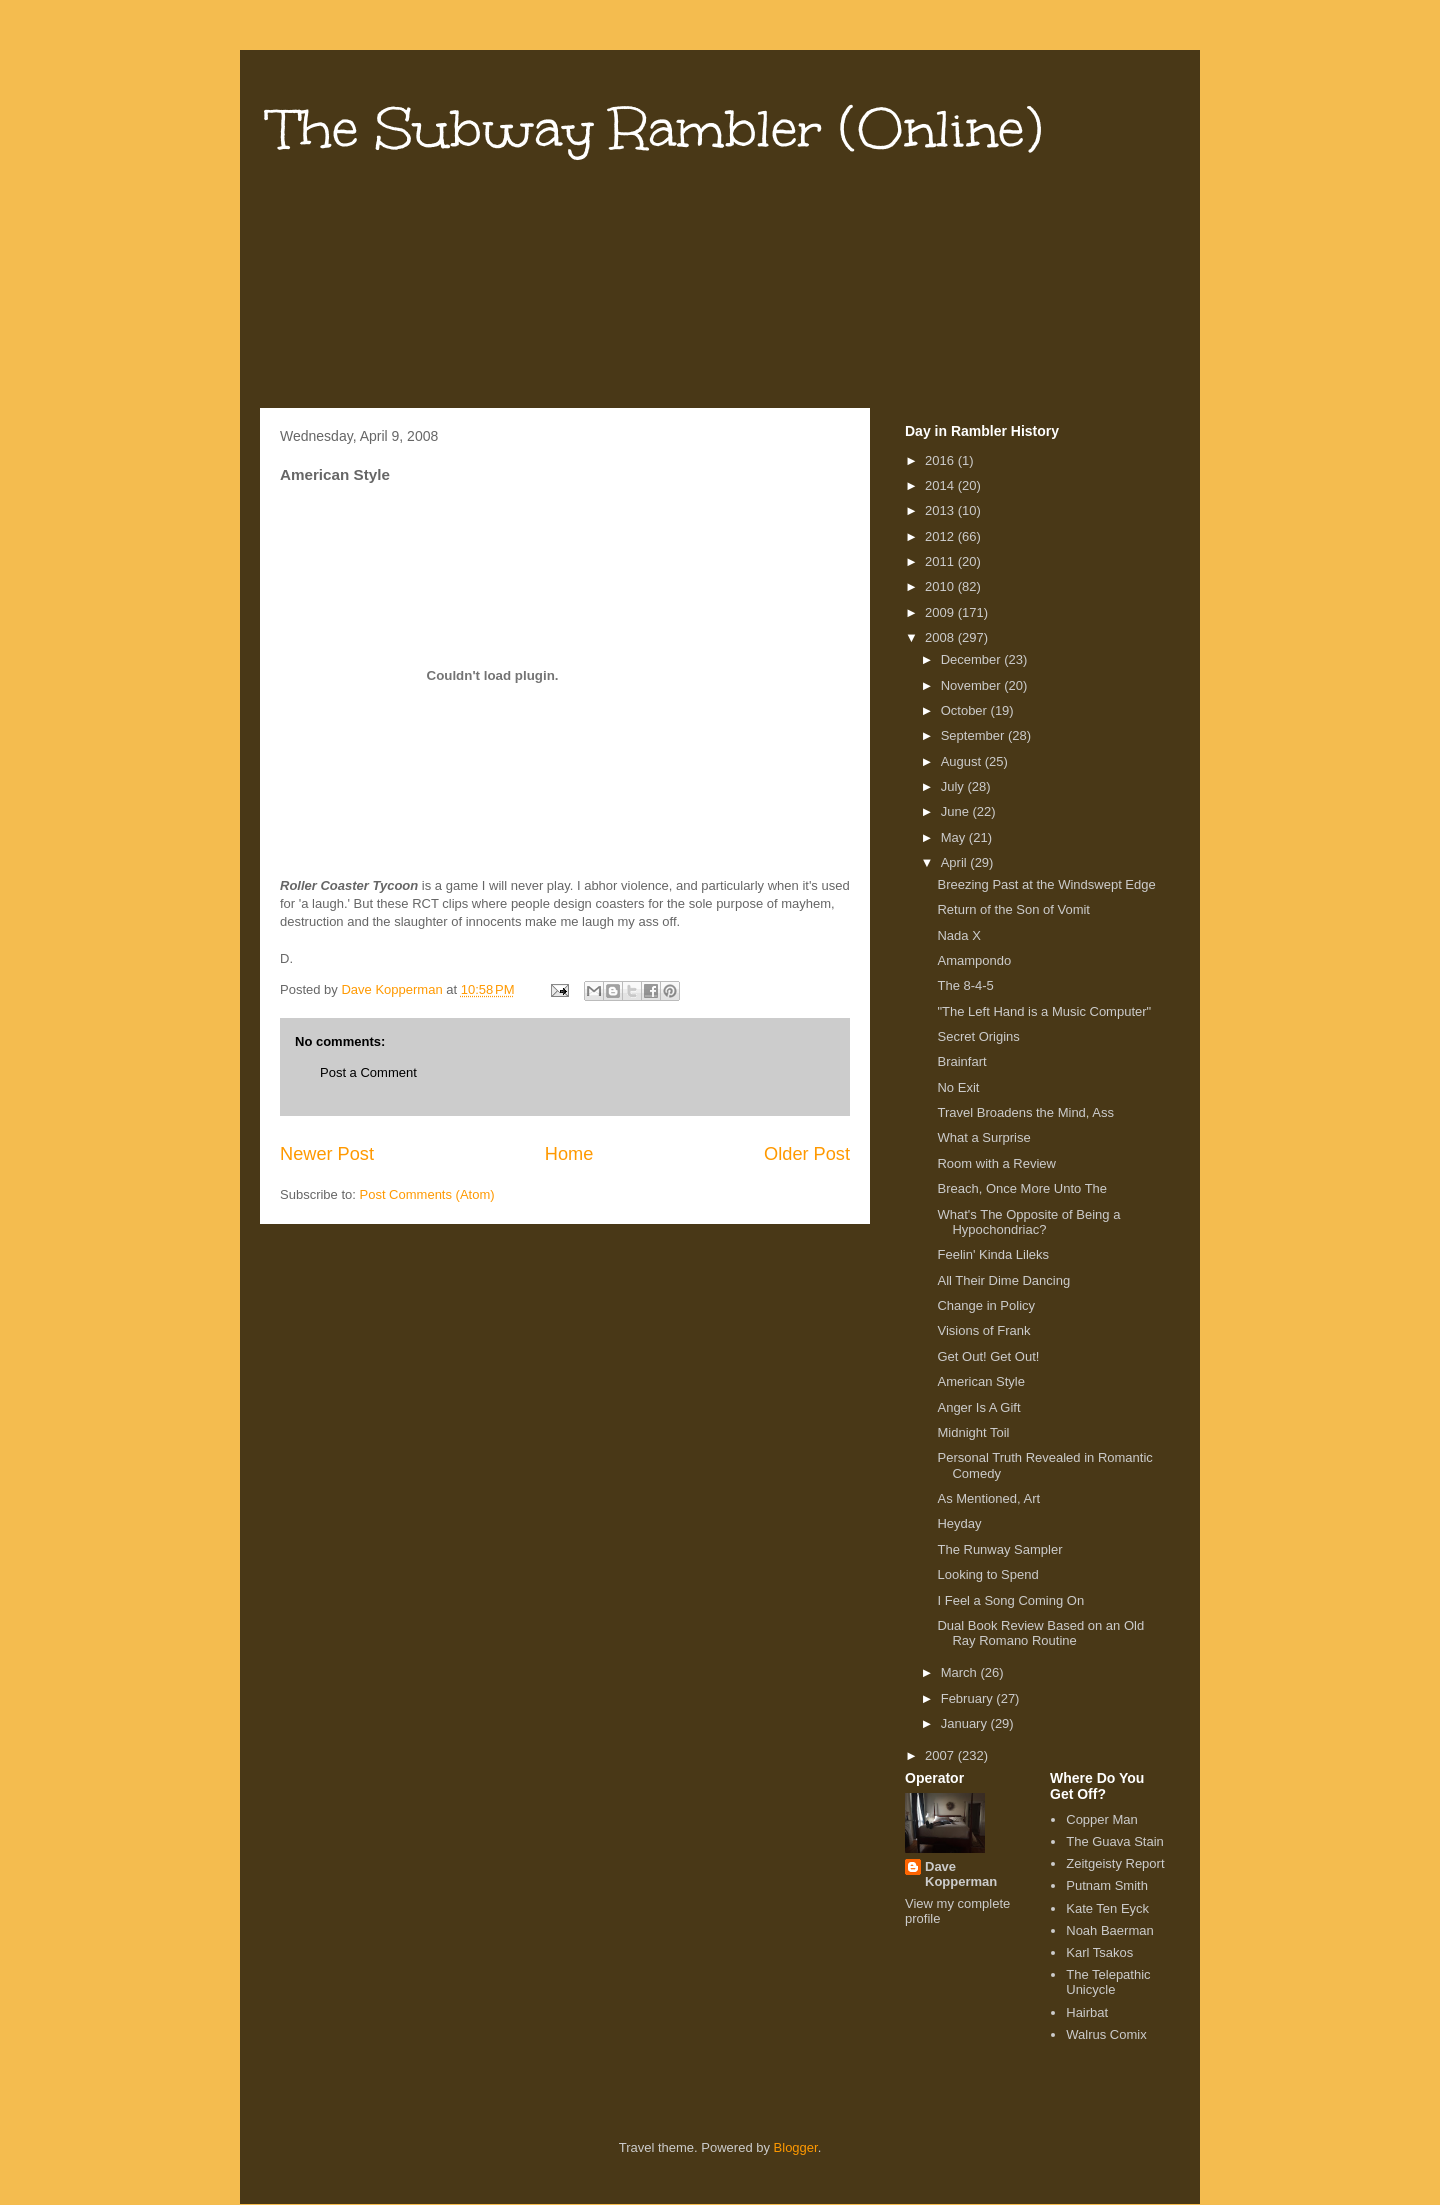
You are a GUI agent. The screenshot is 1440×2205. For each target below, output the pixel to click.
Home (569, 1154)
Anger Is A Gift (978, 1407)
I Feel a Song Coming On (1010, 1600)
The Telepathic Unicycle (1108, 1982)
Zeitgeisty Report (1115, 1863)
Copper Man (1102, 1819)
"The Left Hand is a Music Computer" (1044, 1011)
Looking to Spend (987, 1574)
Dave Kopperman (961, 1874)
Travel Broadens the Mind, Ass (1025, 1112)
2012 (941, 536)
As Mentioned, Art (988, 1498)
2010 (941, 586)
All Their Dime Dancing (1003, 1280)
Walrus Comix (1106, 2034)
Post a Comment (368, 1072)
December (973, 659)
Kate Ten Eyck (1107, 1908)
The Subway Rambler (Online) (656, 128)
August (963, 761)
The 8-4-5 (965, 985)
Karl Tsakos (1099, 1952)
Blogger (796, 2147)
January (966, 1723)
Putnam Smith (1107, 1885)
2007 (941, 1755)
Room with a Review (996, 1163)
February (969, 1698)
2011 (941, 561)
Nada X (958, 935)
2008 (941, 637)
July (954, 786)
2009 (941, 612)
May (955, 837)
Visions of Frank (983, 1330)
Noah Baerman (1109, 1930)
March (961, 1672)
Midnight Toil (973, 1432)
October (966, 710)
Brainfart (961, 1061)
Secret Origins (978, 1036)
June (957, 811)
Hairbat (1087, 2012)
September (974, 735)
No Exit (958, 1087)
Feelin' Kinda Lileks (993, 1254)
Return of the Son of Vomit (1013, 909)
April (956, 862)
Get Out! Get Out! (988, 1356)
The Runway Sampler (999, 1549)
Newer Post (327, 1154)
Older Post (807, 1154)
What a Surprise (983, 1137)
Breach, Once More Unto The (1022, 1188)
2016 (941, 460)
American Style (980, 1381)
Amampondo (974, 960)
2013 (941, 510)
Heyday (959, 1523)
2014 (941, 485)
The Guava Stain (1115, 1841)
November (973, 685)
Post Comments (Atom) (427, 1194)
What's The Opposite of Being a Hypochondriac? (1028, 1222)
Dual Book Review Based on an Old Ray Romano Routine (1040, 1633)
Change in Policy (986, 1305)
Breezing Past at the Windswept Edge (1046, 884)
